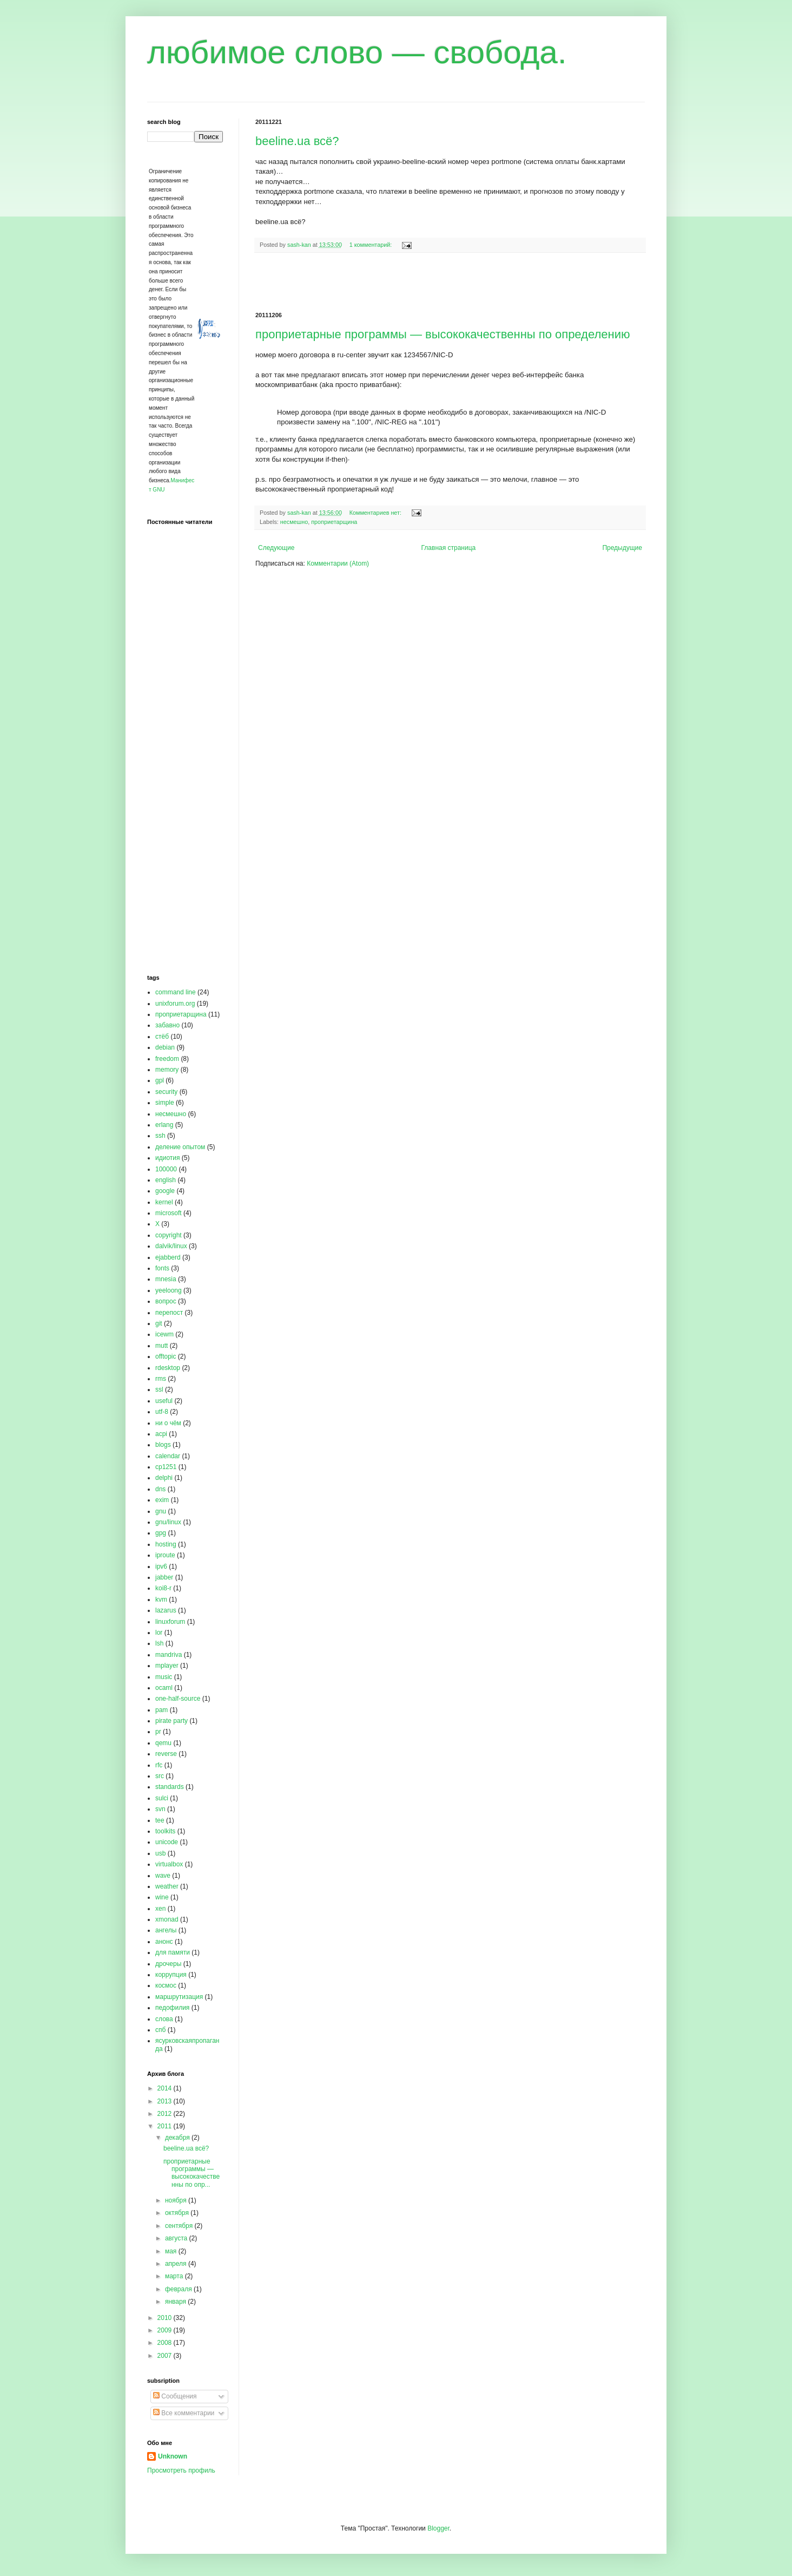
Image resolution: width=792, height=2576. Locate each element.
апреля (176, 2263)
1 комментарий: (371, 244)
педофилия (172, 2007)
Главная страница (448, 548)
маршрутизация (179, 1997)
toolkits (165, 1831)
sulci (161, 1798)
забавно (167, 1025)
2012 (165, 2114)
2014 (165, 2088)
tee (159, 1820)
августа (177, 2238)
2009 (165, 2330)
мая (172, 2251)
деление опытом (180, 1147)
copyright (168, 1235)
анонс (164, 1941)
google (165, 1191)
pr (158, 1731)
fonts (162, 1268)
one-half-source (177, 1698)
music (163, 1677)
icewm (164, 1334)
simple (164, 1102)
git (158, 1323)
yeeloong (168, 1290)
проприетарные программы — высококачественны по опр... (191, 2173)
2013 (165, 2101)
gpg (160, 1533)
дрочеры (168, 1964)
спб (160, 2030)
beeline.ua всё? (297, 141)
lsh (159, 1643)
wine (162, 1897)
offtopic (165, 1356)
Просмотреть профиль (181, 2470)
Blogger (438, 2528)
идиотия (167, 1158)
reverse (166, 1754)
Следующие (276, 548)
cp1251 (165, 1467)
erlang (164, 1125)
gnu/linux (168, 1522)
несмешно (294, 522)
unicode (166, 1842)
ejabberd (168, 1257)
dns (160, 1489)
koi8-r (163, 1588)
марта (175, 2276)
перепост (169, 1312)
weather (167, 1886)
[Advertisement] (450, 282)
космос (165, 1985)
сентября (180, 2226)
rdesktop (167, 1368)
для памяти (172, 1952)
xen (160, 1908)
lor (158, 1632)
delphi (164, 1478)
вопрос (165, 1301)
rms (160, 1378)
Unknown (172, 2456)
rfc (158, 1765)
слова (164, 2019)
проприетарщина (334, 522)
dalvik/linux (171, 1246)
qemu (163, 1743)
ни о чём (168, 1423)
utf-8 (161, 1411)
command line (175, 992)
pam (161, 1710)
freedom (167, 1059)
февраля (179, 2289)
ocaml (164, 1688)
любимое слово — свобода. (357, 52)
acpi (161, 1434)
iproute (165, 1555)
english (165, 1180)
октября (177, 2213)
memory (167, 1069)
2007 (165, 2355)
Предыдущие (622, 548)
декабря (178, 2137)
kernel (164, 1202)
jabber (164, 1577)
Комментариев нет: (376, 512)
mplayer (167, 1665)
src (159, 1776)
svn (160, 1809)
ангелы (165, 1930)
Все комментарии (183, 2413)
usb (160, 1853)
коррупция (171, 1974)
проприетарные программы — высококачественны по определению (442, 334)
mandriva (168, 1655)
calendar (167, 1456)
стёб (162, 1036)
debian (165, 1047)
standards (169, 1787)
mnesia (165, 1279)
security (166, 1092)
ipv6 (161, 1566)
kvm (161, 1599)
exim (162, 1500)
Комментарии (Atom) (338, 563)
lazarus (165, 1610)
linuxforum (170, 1621)
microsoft (168, 1213)
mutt (161, 1345)
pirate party (171, 1721)
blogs (163, 1444)
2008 (165, 2342)
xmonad (167, 1919)
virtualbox (169, 1864)
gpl (159, 1080)
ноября (176, 2200)
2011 (165, 2126)
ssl (159, 1389)
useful (164, 1401)
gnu (160, 1511)
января (176, 2301)
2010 (165, 2318)
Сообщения (174, 2396)
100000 (166, 1169)
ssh (160, 1135)
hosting (165, 1544)
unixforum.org (175, 1003)
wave (162, 1875)
